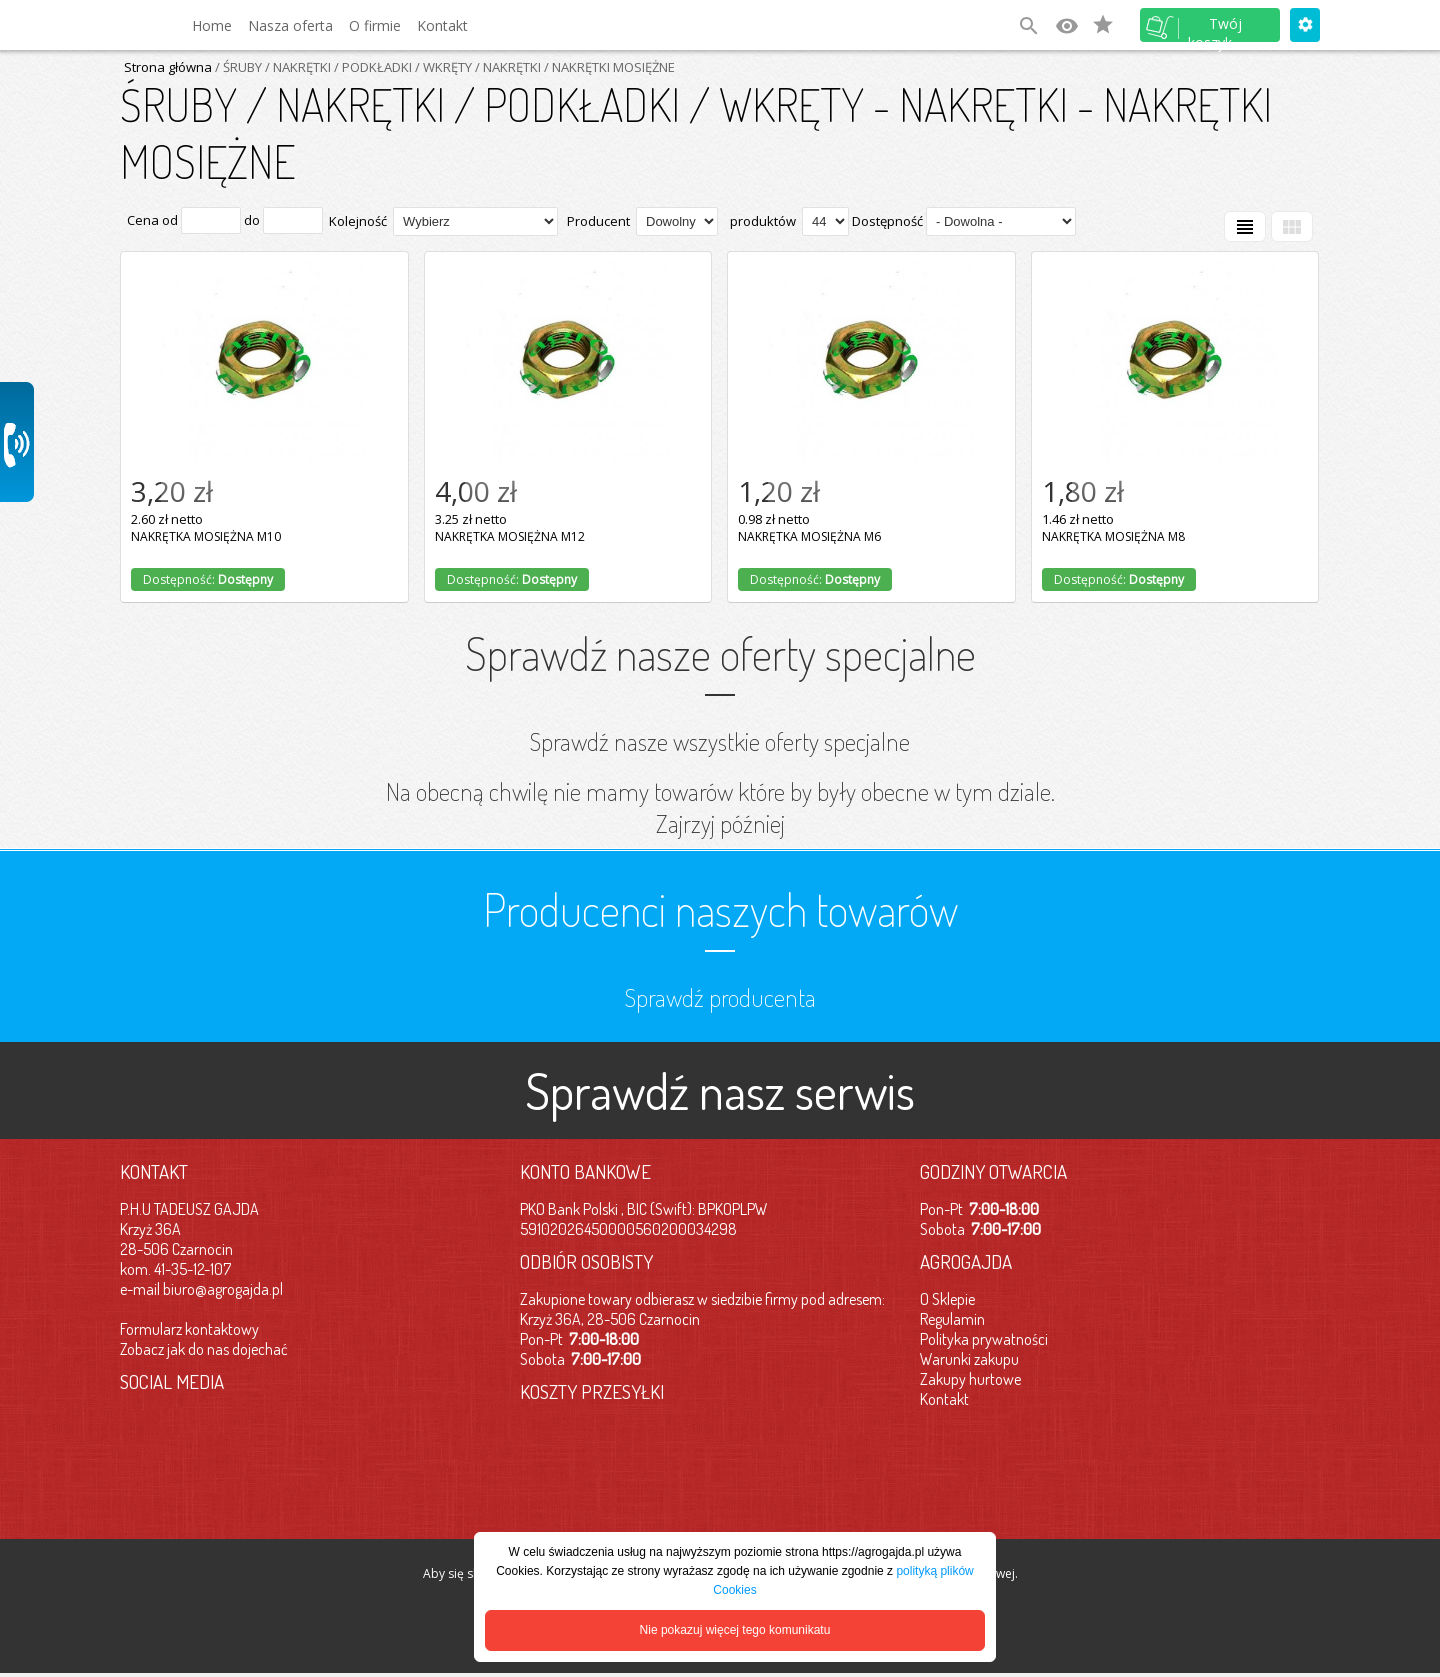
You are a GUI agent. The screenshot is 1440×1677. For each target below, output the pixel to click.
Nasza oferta (290, 25)
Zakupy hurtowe (970, 1379)
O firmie (375, 25)
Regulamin (952, 1319)
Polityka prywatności (984, 1339)
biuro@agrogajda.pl (223, 1289)
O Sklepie (947, 1299)
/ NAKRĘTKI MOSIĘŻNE (608, 67)
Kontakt (442, 25)
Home (212, 25)
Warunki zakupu (969, 1359)
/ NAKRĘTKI (506, 67)
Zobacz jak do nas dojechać (204, 1349)
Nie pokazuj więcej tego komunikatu (735, 1630)
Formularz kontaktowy (189, 1329)
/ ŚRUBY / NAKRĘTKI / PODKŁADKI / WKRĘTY (342, 67)
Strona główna (168, 67)
